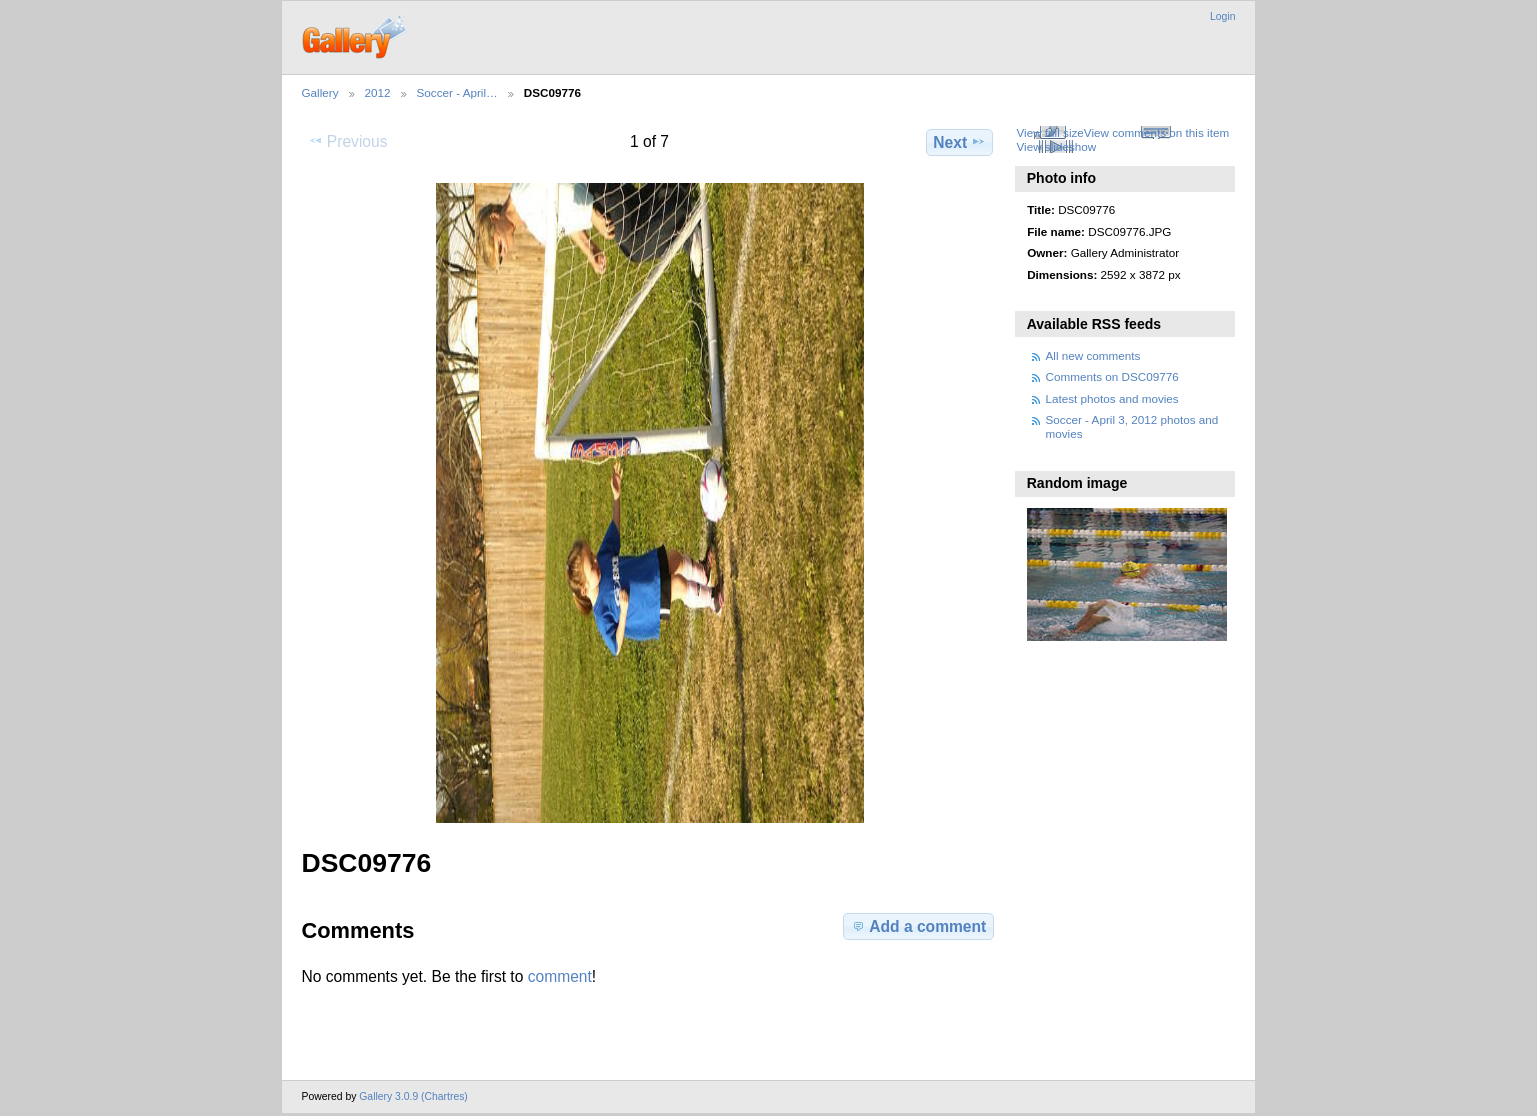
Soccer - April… (457, 92)
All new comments (1093, 355)
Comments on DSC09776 (1112, 376)
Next (959, 142)
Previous (348, 141)
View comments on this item (1156, 132)
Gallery (320, 92)
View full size (1049, 132)
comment (560, 976)
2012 (378, 92)
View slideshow (1056, 146)
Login (1222, 16)
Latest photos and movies (1112, 398)
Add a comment (918, 926)
